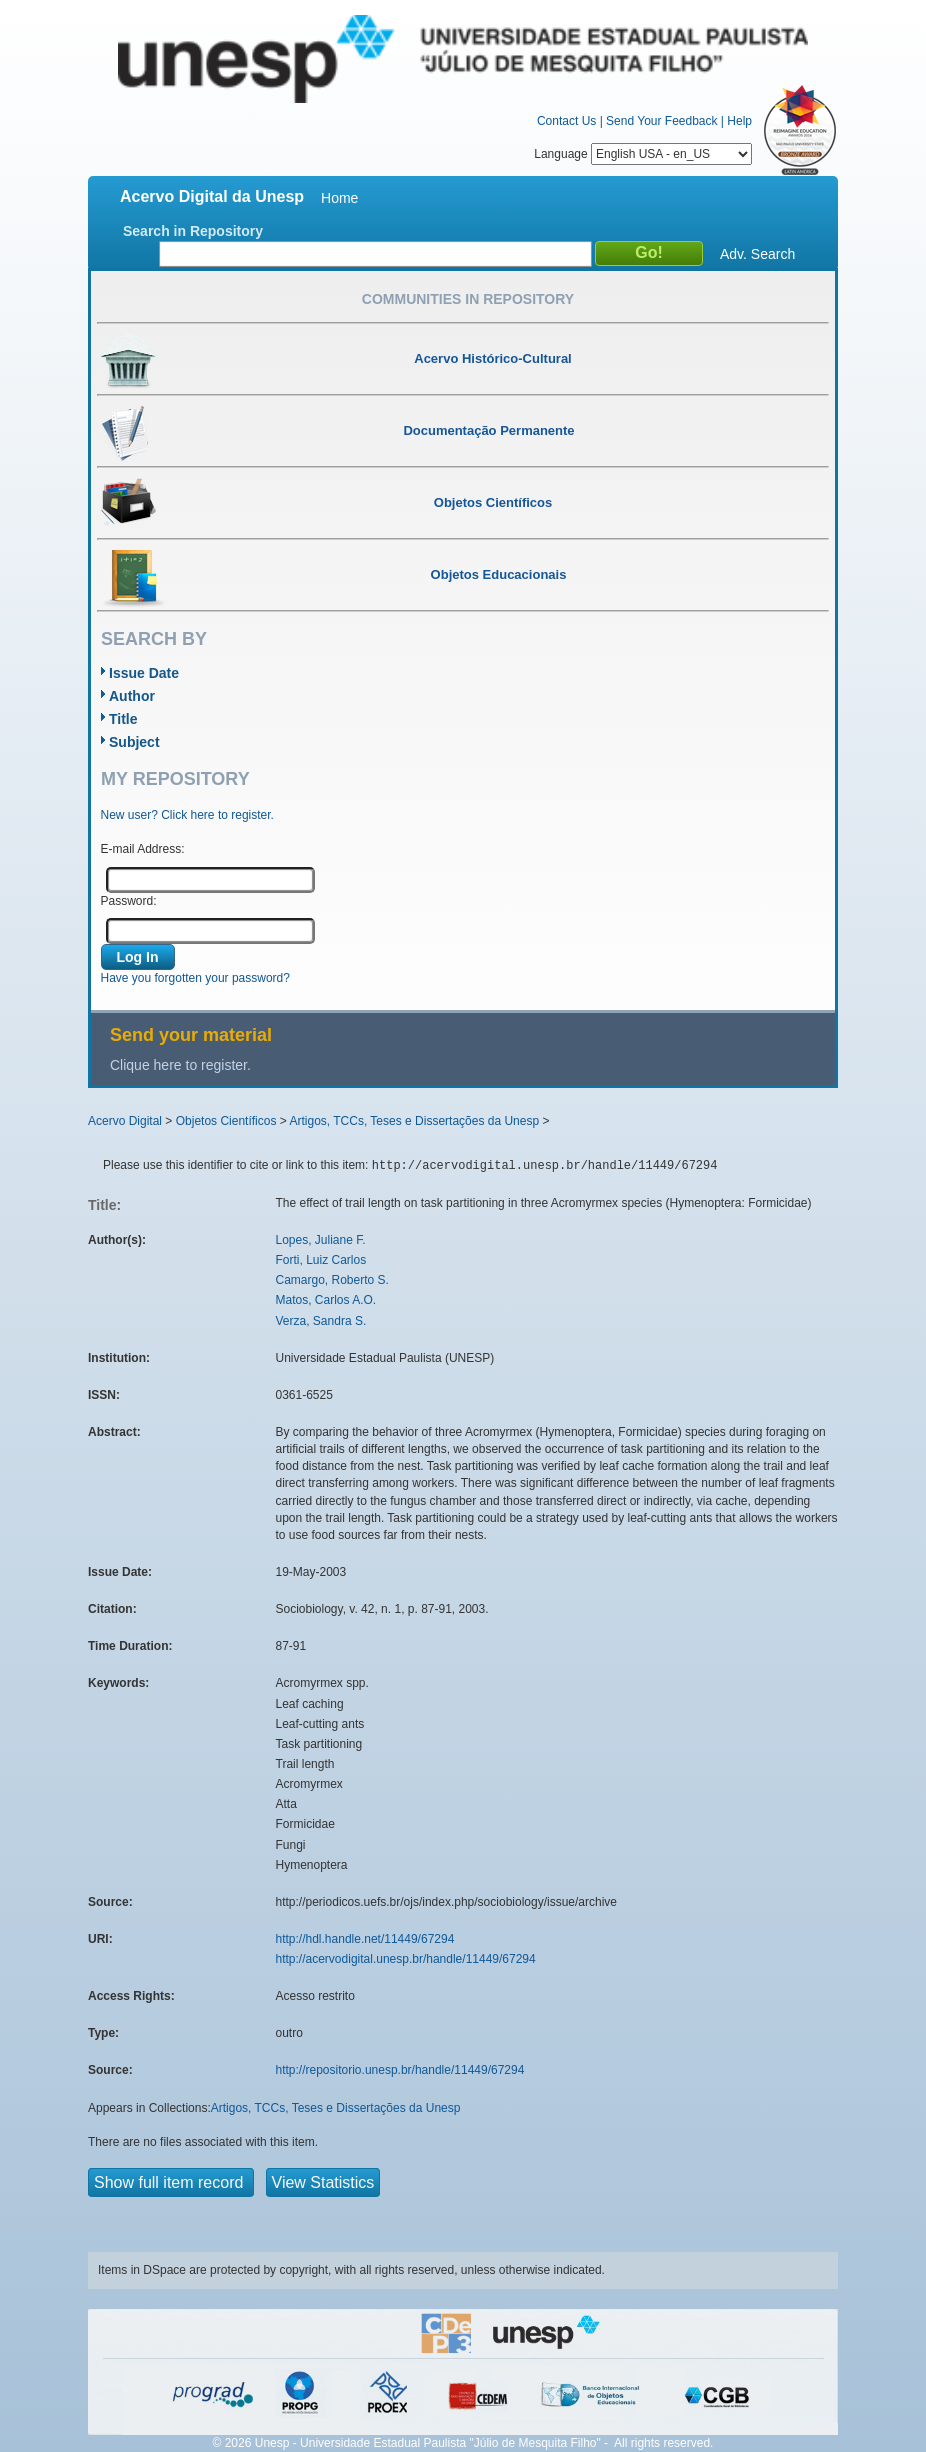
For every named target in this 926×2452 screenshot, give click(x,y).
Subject (134, 742)
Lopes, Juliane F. (321, 1240)
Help (739, 121)
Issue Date (144, 673)
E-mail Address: (143, 849)
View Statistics (323, 2182)
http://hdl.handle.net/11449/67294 (365, 1939)
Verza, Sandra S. (321, 1321)
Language (643, 154)
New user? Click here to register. (187, 815)
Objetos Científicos (226, 1121)
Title (123, 719)
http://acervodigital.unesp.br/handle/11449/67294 (406, 1959)
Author (132, 696)
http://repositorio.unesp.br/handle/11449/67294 (400, 2070)
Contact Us (566, 121)
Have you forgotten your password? (195, 978)
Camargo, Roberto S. (332, 1280)
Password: (129, 901)
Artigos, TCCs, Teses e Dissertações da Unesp (414, 1121)
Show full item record (171, 2182)
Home (339, 198)
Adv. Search (757, 254)
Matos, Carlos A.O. (326, 1300)
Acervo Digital (125, 1121)
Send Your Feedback (661, 121)
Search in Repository (193, 231)
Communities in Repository (468, 299)
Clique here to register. (180, 1065)
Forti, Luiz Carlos (321, 1260)
